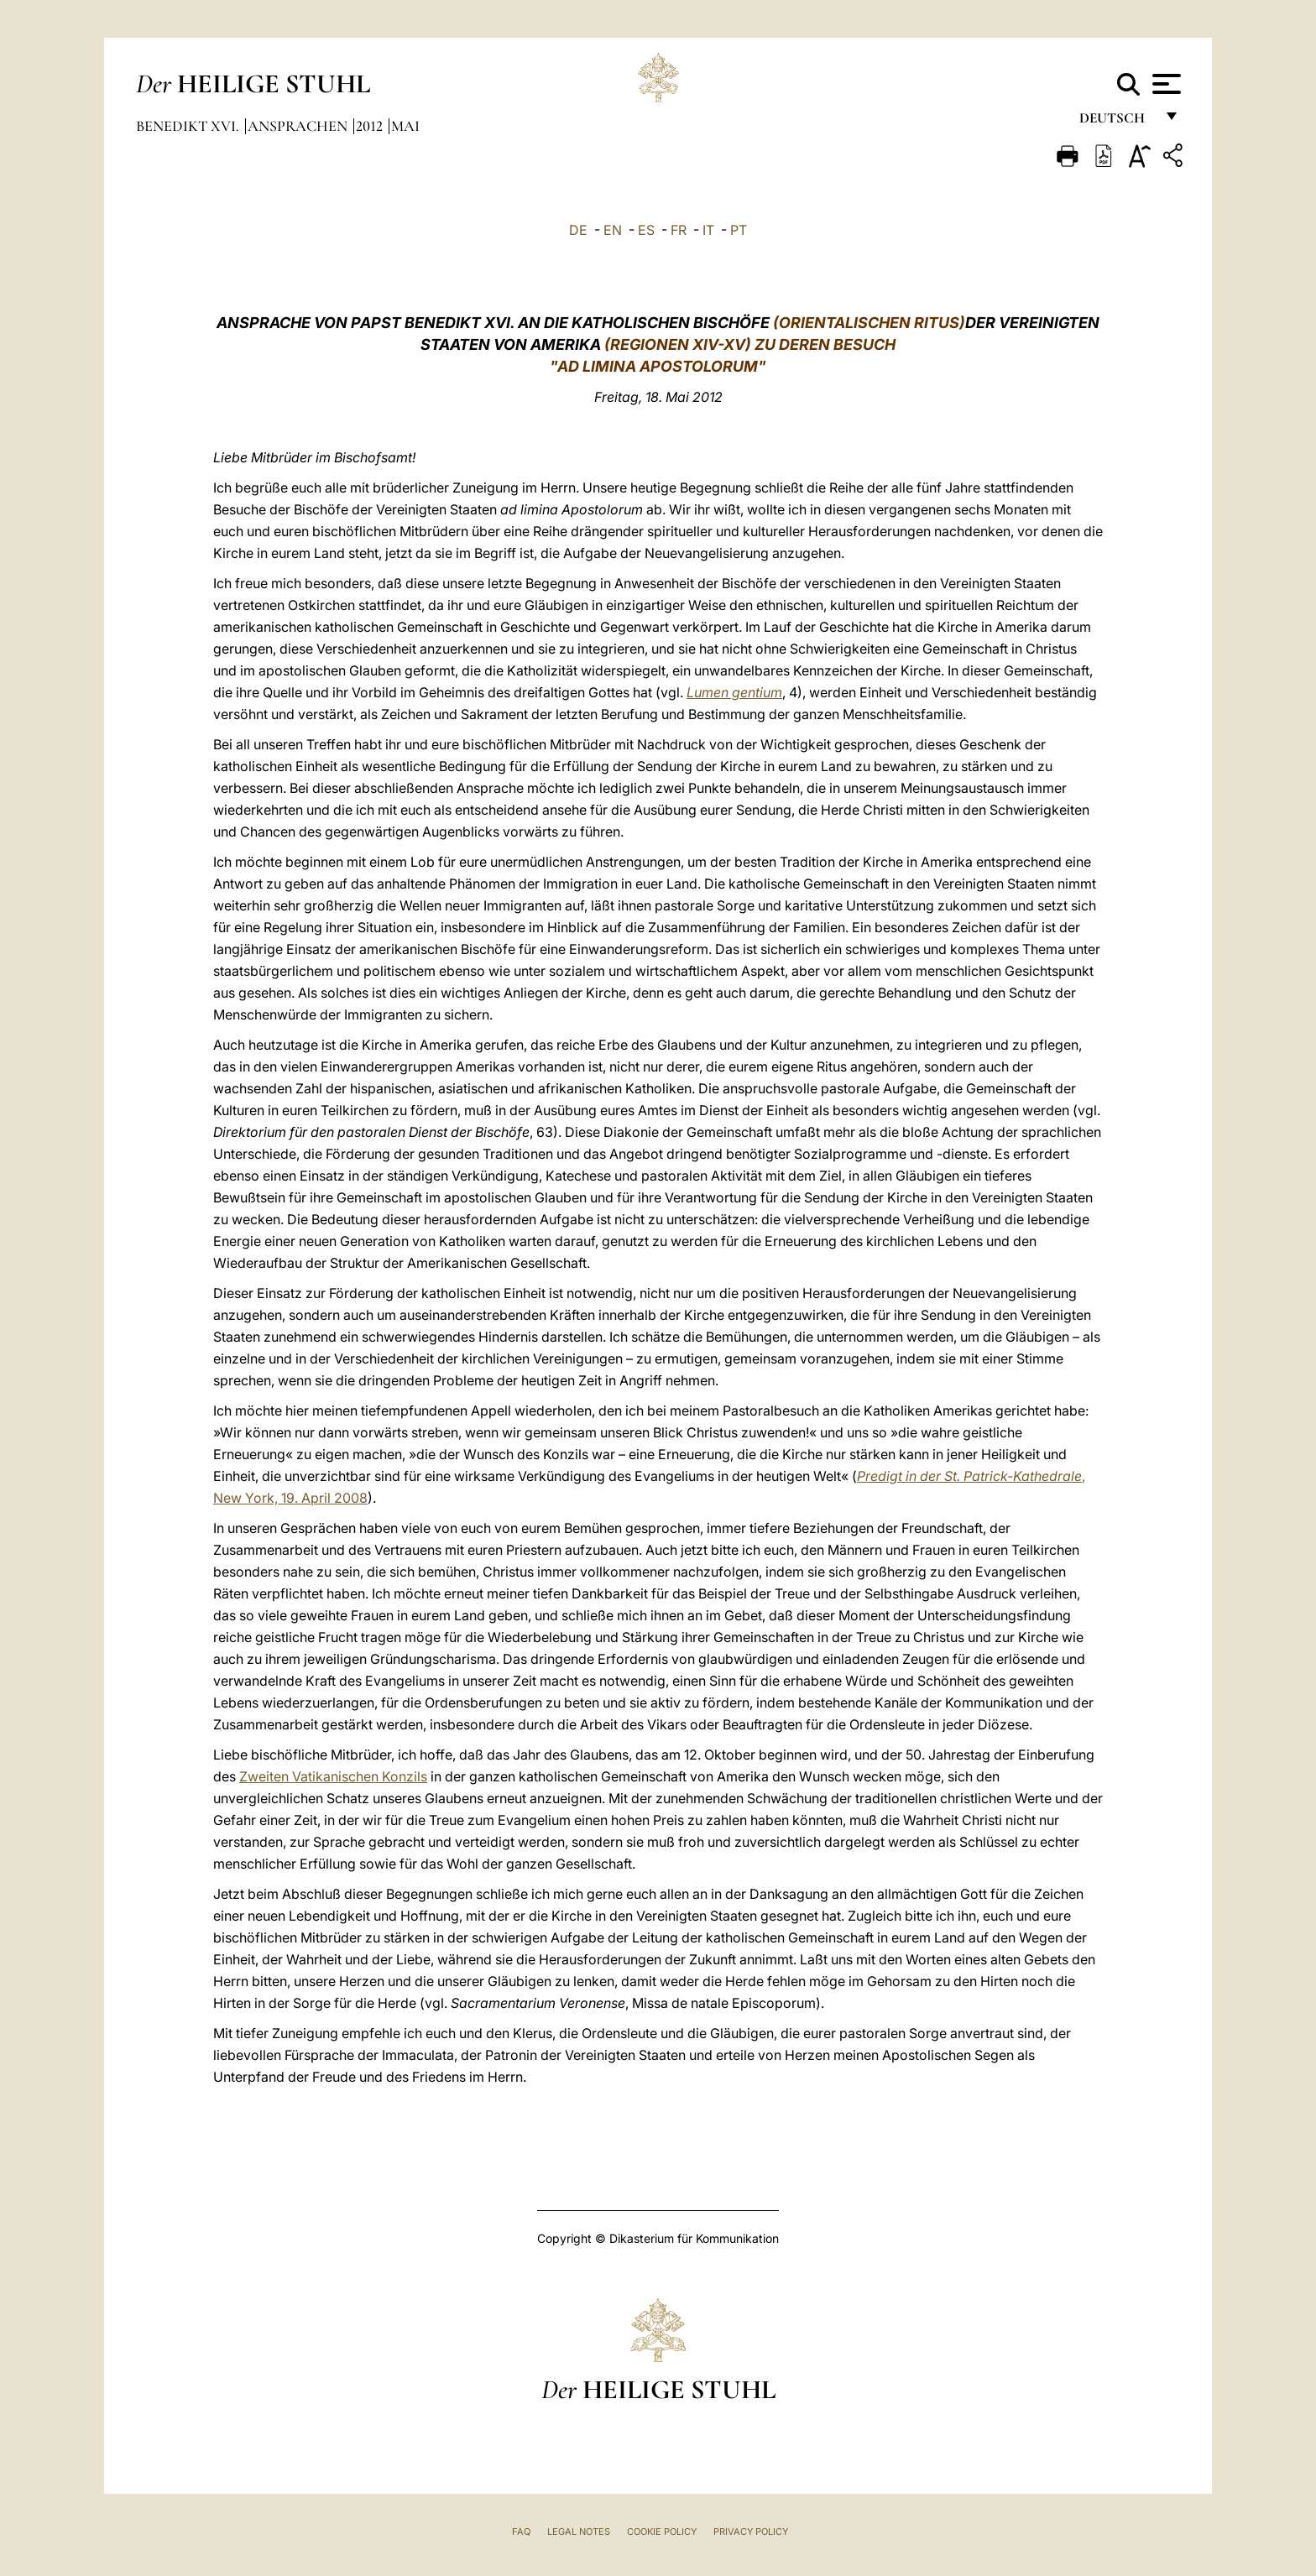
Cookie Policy (662, 2531)
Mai (405, 126)
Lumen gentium (734, 692)
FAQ (521, 2531)
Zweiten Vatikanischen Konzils (333, 1776)
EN (612, 230)
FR (679, 230)
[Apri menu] (1164, 84)
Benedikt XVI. (189, 126)
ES (646, 230)
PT (738, 230)
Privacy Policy (750, 2531)
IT (708, 230)
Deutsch (1117, 124)
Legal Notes (578, 2531)
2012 (371, 126)
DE (578, 230)
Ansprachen (299, 126)
